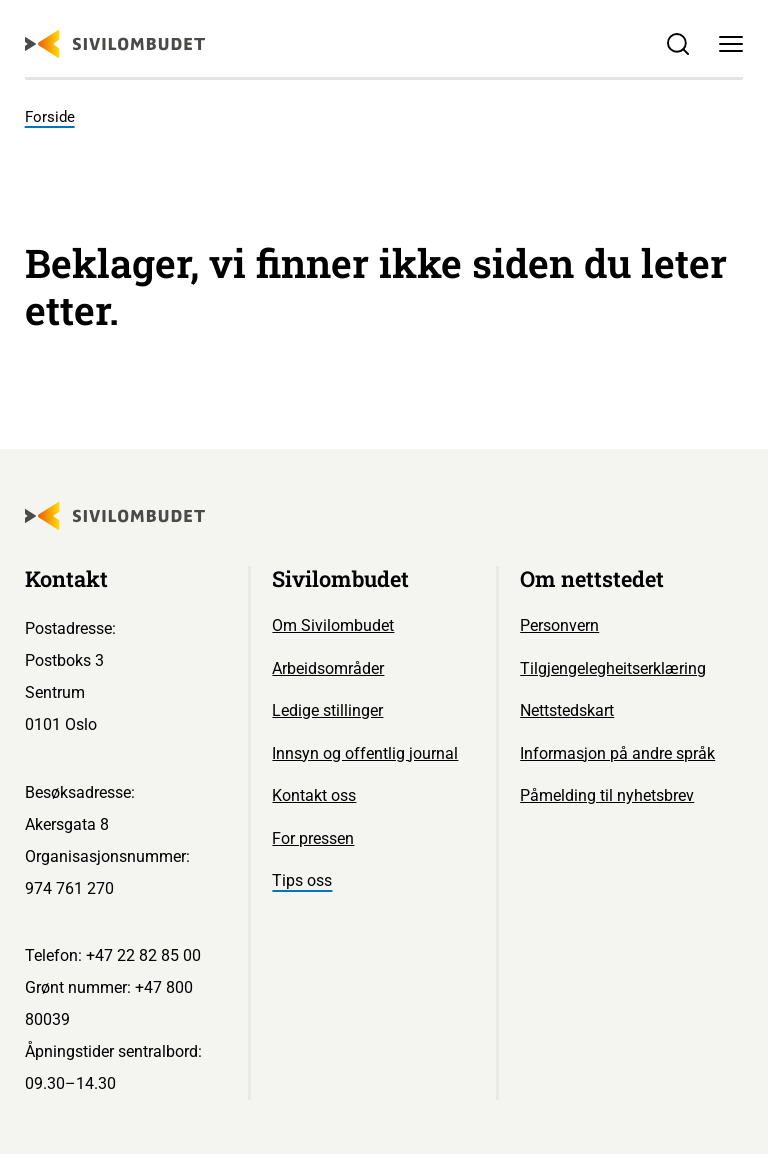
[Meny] (731, 44)
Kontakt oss (314, 795)
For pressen (313, 838)
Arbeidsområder (328, 668)
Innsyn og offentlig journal (365, 753)
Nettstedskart (567, 710)
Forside (50, 117)
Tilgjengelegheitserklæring (613, 668)
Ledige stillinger (327, 710)
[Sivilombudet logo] (115, 44)
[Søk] (677, 44)
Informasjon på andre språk (617, 753)
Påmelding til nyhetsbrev (607, 795)
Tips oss (302, 880)
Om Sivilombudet (333, 625)
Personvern (559, 625)
